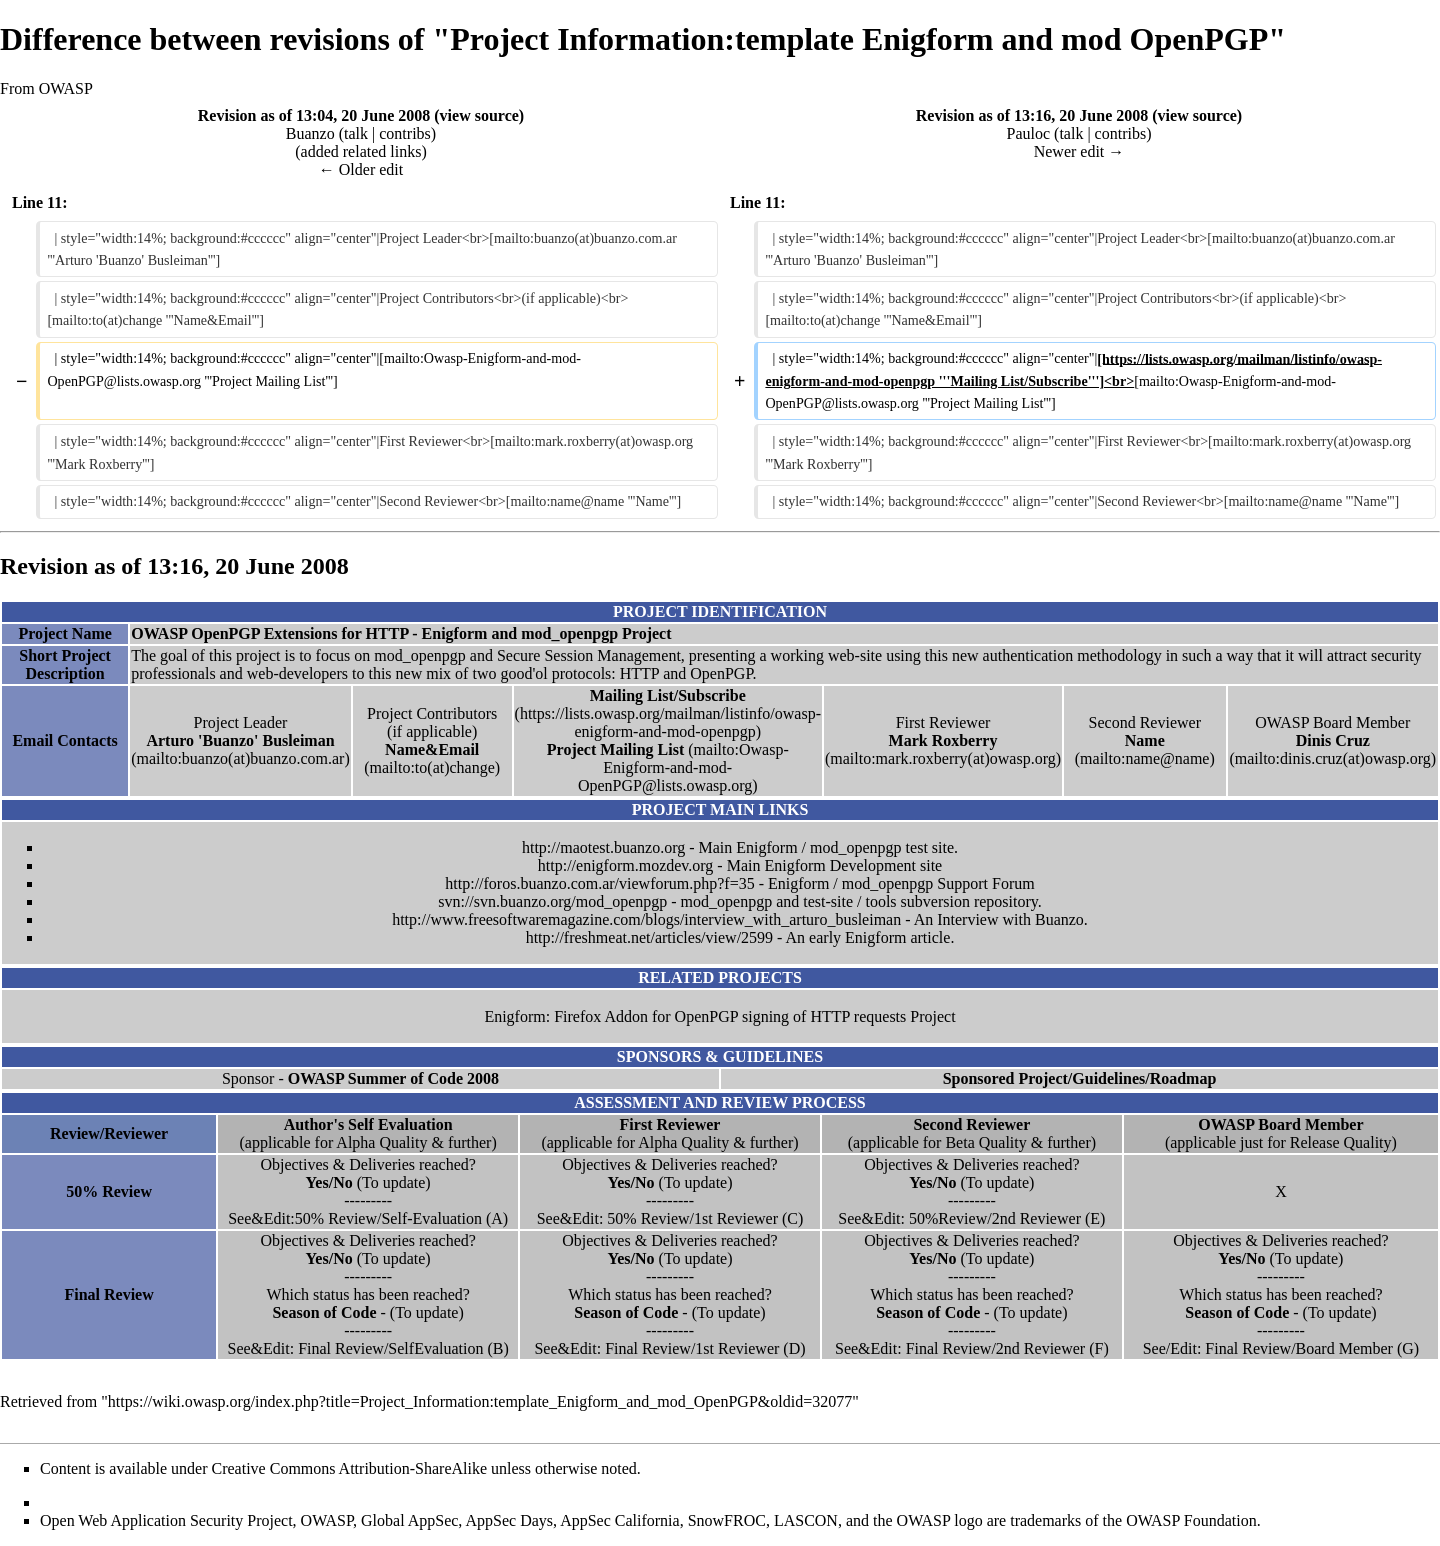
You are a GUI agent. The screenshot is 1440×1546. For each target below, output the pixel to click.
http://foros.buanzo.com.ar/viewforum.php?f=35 (599, 883)
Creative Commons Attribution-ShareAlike (350, 1468)
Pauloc (1029, 133)
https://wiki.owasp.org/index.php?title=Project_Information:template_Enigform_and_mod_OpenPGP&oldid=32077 (480, 1401)
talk (356, 133)
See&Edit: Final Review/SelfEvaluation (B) (367, 1348)
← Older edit (361, 169)
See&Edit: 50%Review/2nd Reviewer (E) (971, 1218)
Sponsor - (360, 1078)
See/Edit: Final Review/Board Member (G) (1281, 1348)
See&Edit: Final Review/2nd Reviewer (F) (972, 1348)
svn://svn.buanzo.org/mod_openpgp (552, 901)
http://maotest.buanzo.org (603, 847)
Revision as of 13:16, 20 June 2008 (1032, 115)
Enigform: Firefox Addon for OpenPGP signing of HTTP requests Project (719, 1016)
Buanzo (310, 133)
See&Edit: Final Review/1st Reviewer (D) (669, 1348)
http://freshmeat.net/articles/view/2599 (649, 937)
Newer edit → (1079, 151)
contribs (405, 133)
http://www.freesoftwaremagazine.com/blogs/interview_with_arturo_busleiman (646, 919)
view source (479, 115)
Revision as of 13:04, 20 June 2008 (314, 115)
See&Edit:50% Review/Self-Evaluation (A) (368, 1218)
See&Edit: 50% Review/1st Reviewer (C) (670, 1218)
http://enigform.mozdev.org (626, 865)
